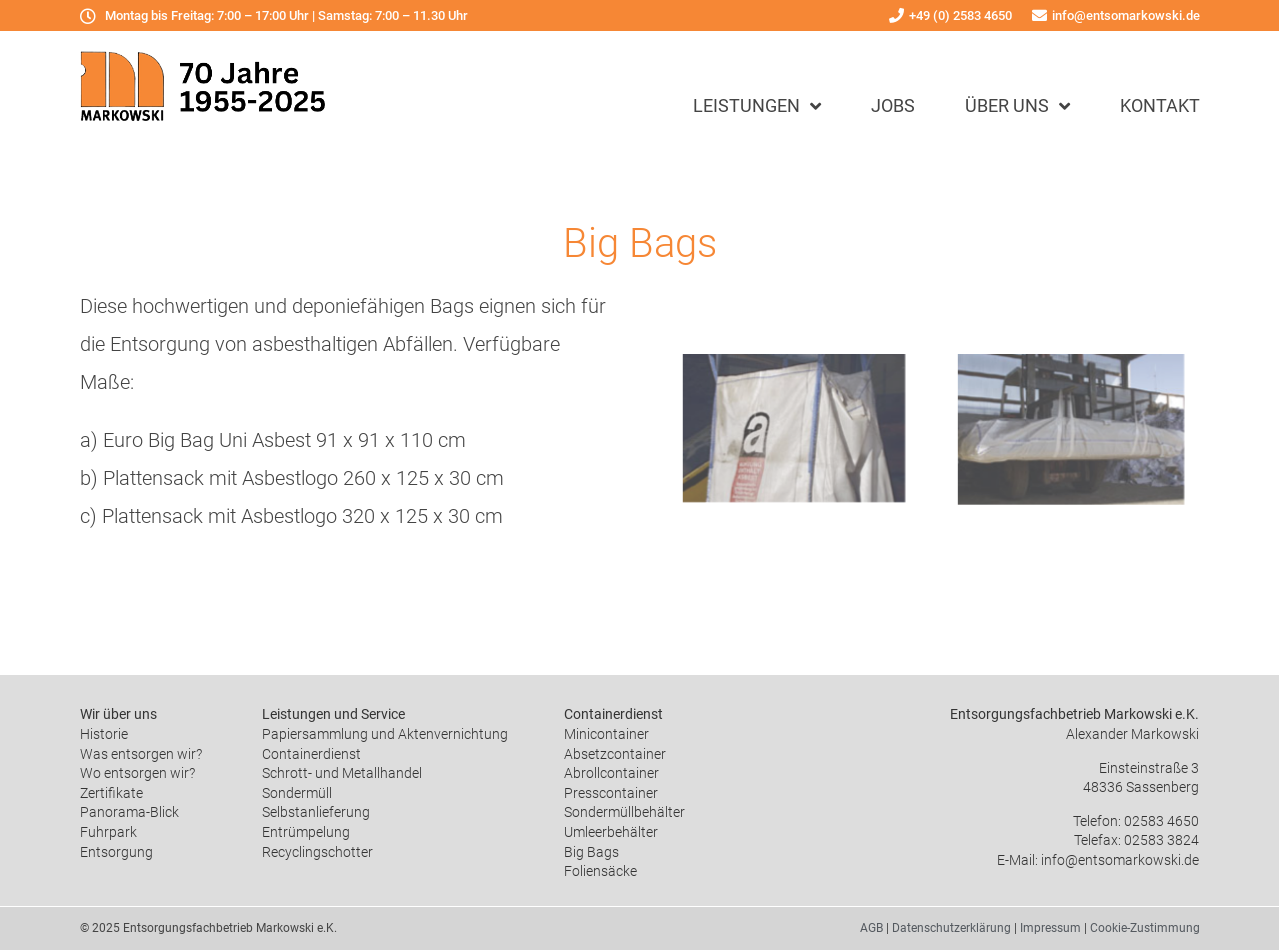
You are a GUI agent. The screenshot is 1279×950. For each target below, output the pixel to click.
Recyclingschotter (317, 852)
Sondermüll (297, 793)
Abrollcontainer (611, 773)
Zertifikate (111, 793)
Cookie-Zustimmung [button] (1145, 928)
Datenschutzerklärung (951, 928)
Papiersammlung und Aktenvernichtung (385, 734)
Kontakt (1160, 105)
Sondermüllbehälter (624, 812)
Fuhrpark (108, 832)
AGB (871, 928)
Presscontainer (611, 793)
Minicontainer (606, 734)
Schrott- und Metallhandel (342, 773)
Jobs (893, 105)
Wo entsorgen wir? (137, 773)
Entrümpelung (306, 832)
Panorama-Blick (129, 812)
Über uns (1017, 106)
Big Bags (591, 852)
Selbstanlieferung (316, 812)
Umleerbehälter (611, 832)
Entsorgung (116, 852)
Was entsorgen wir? (141, 754)
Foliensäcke (600, 871)
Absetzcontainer (615, 754)
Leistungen (757, 106)
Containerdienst (311, 754)
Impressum (1050, 928)
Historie (104, 734)
